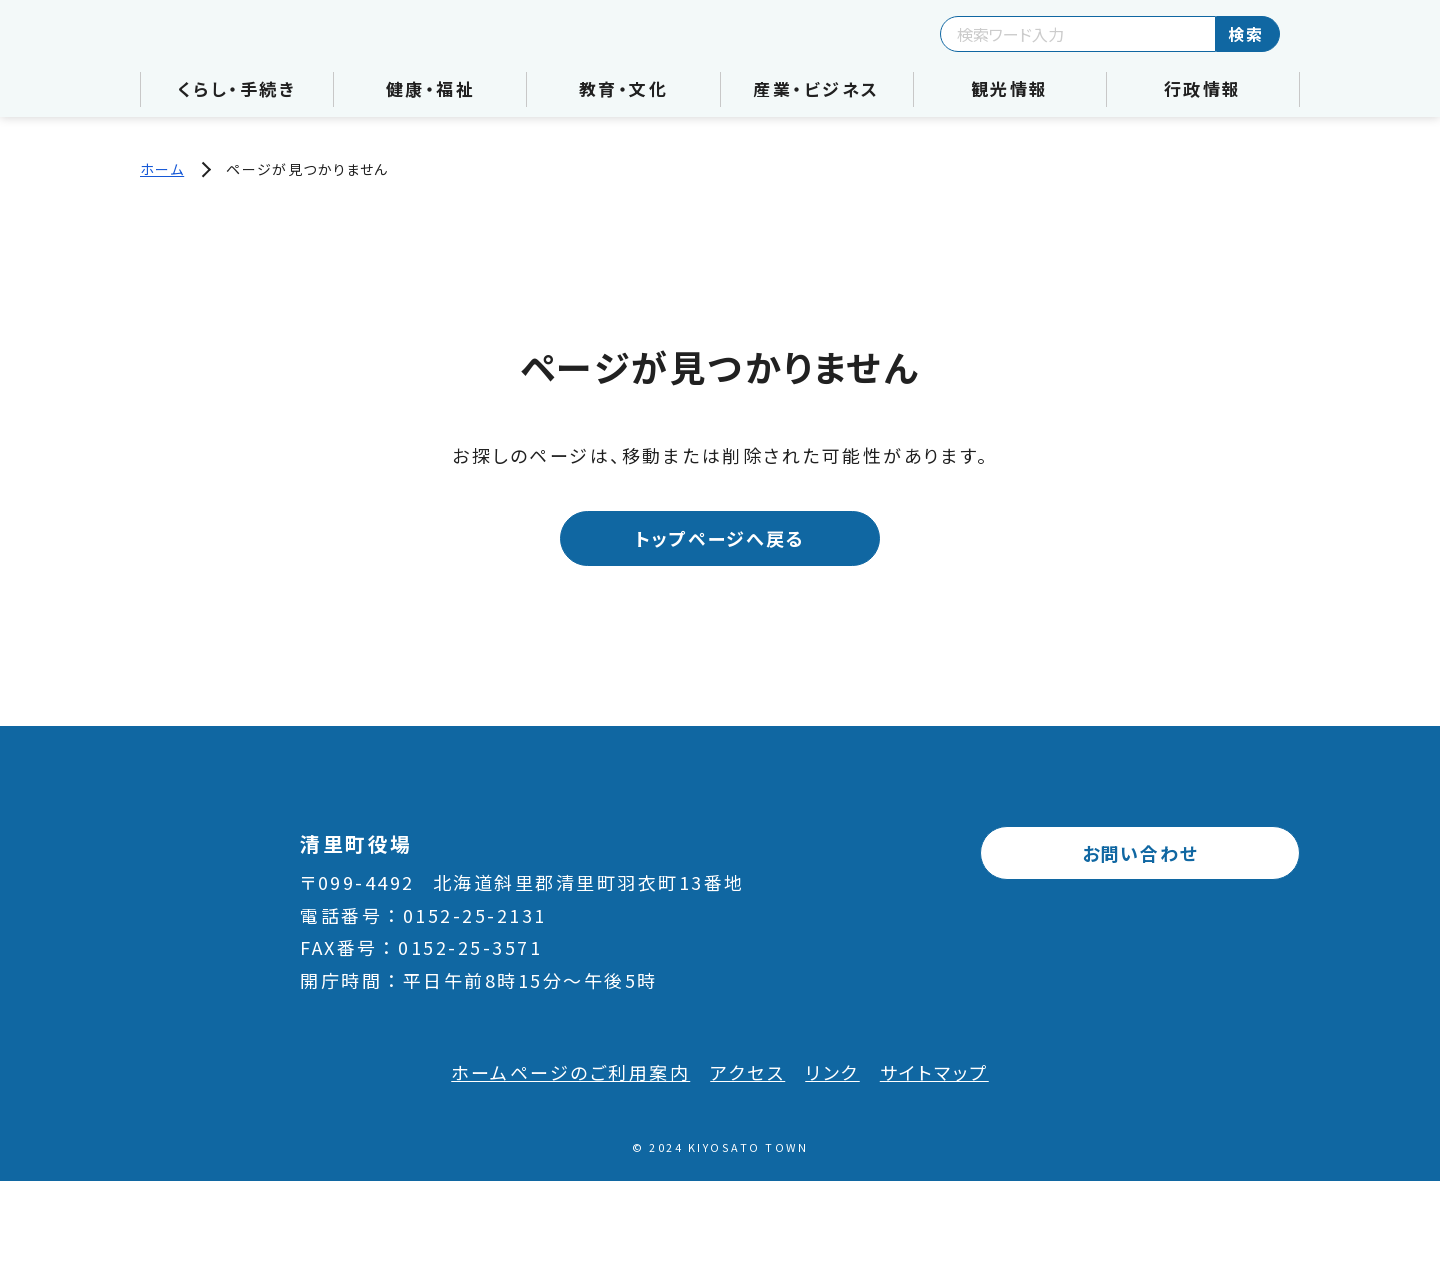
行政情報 (1203, 88)
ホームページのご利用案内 (570, 1072)
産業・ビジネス (816, 88)
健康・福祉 (431, 88)
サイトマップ (934, 1072)
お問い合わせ (1140, 853)
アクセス (747, 1072)
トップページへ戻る (719, 538)
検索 (1245, 34)
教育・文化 (624, 88)
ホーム (162, 169)
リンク (832, 1072)
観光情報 (1010, 88)
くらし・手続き (237, 88)
